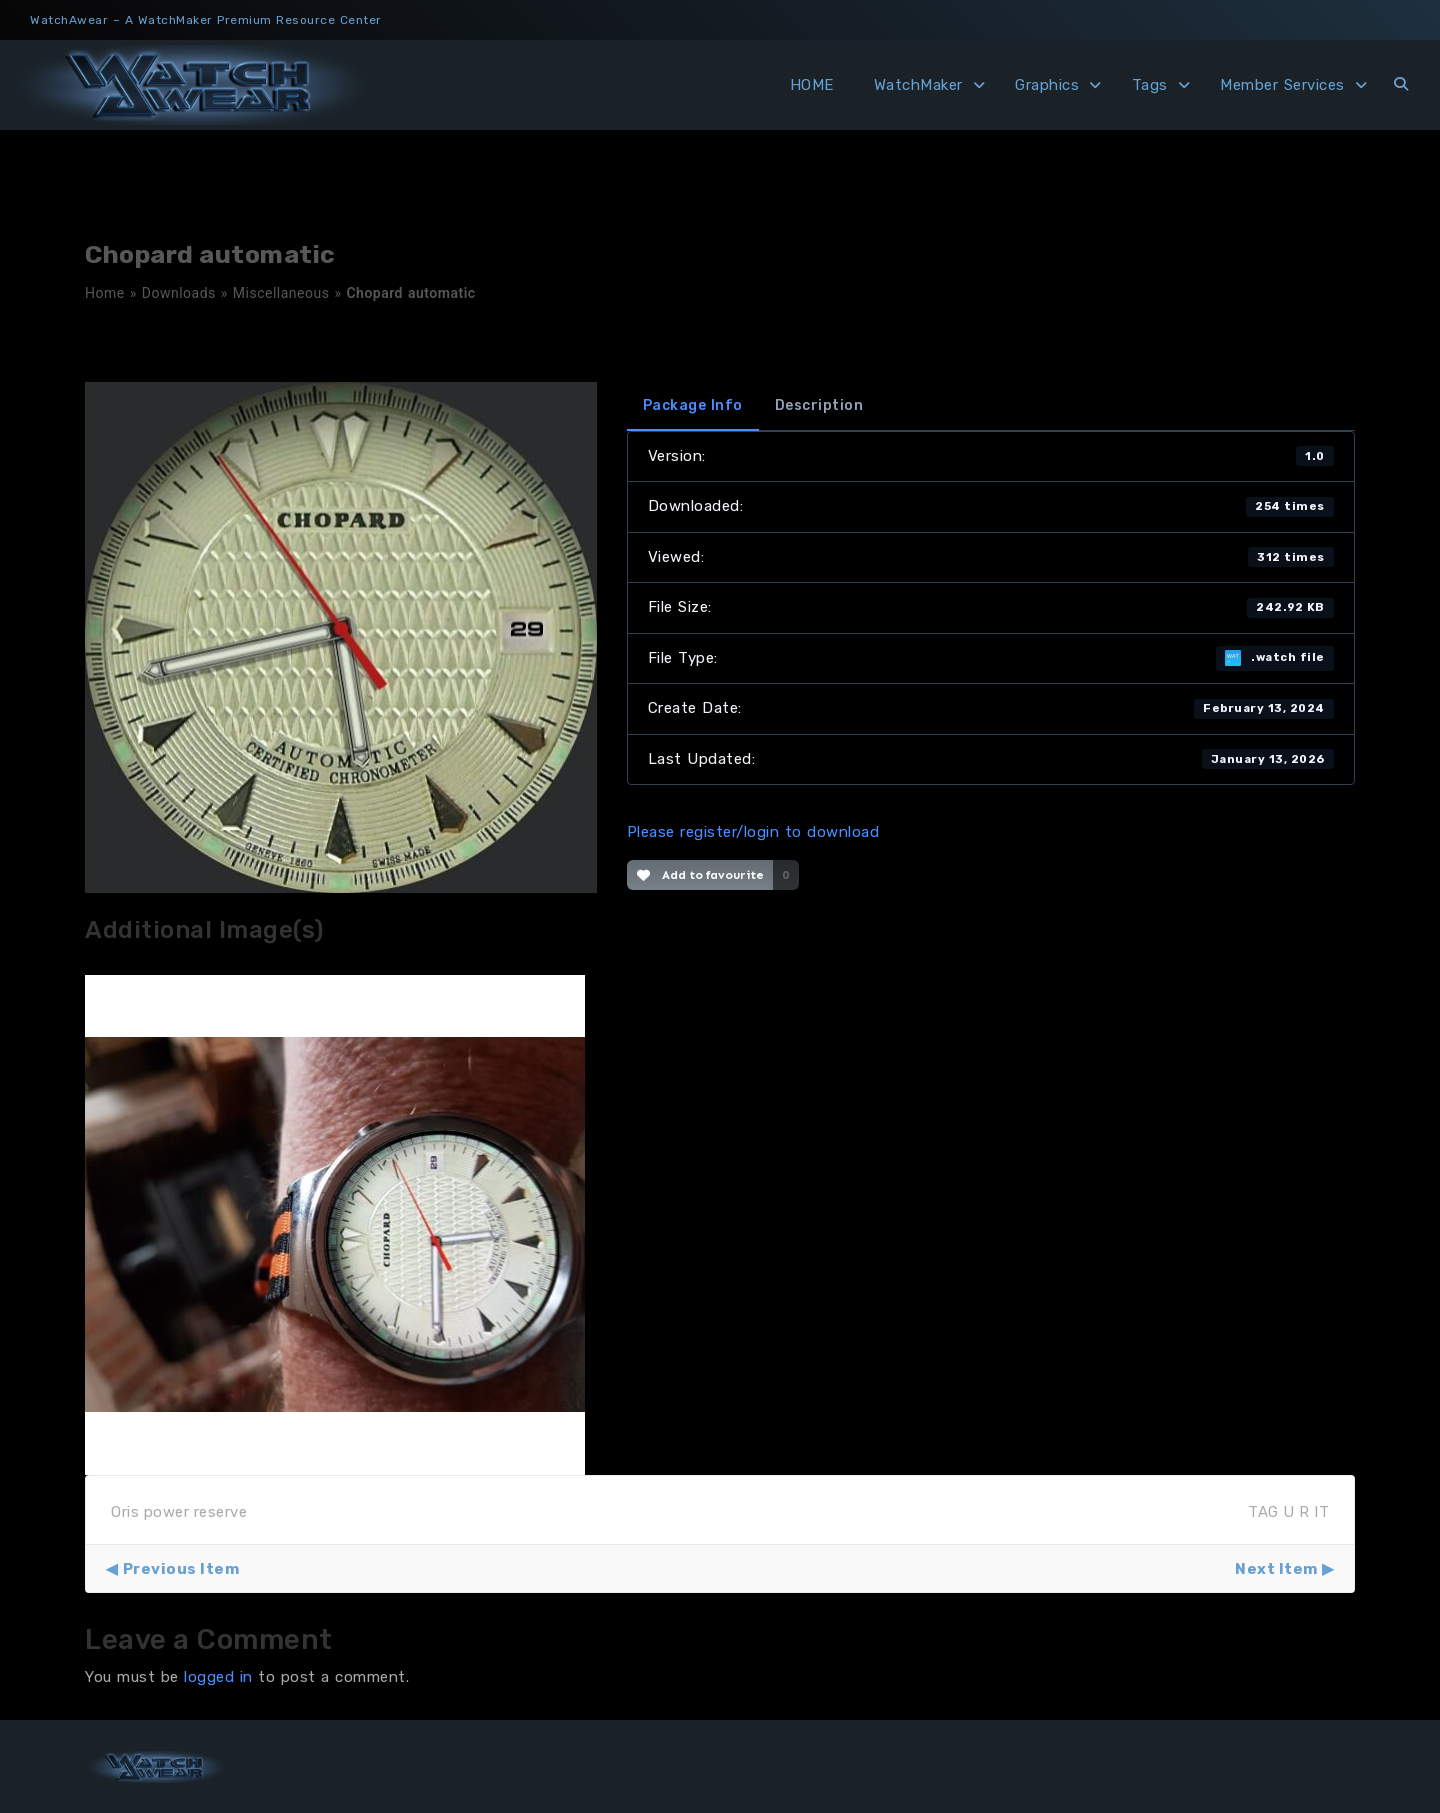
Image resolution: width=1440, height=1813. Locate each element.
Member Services (1282, 85)
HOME (812, 85)
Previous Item (181, 1569)
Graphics (1047, 85)
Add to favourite (700, 875)
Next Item (1276, 1569)
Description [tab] (819, 405)
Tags (1150, 85)
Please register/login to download (753, 832)
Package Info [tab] (693, 405)
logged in (218, 1677)
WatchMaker (918, 85)
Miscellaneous (281, 293)
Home (105, 293)
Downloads (179, 293)
